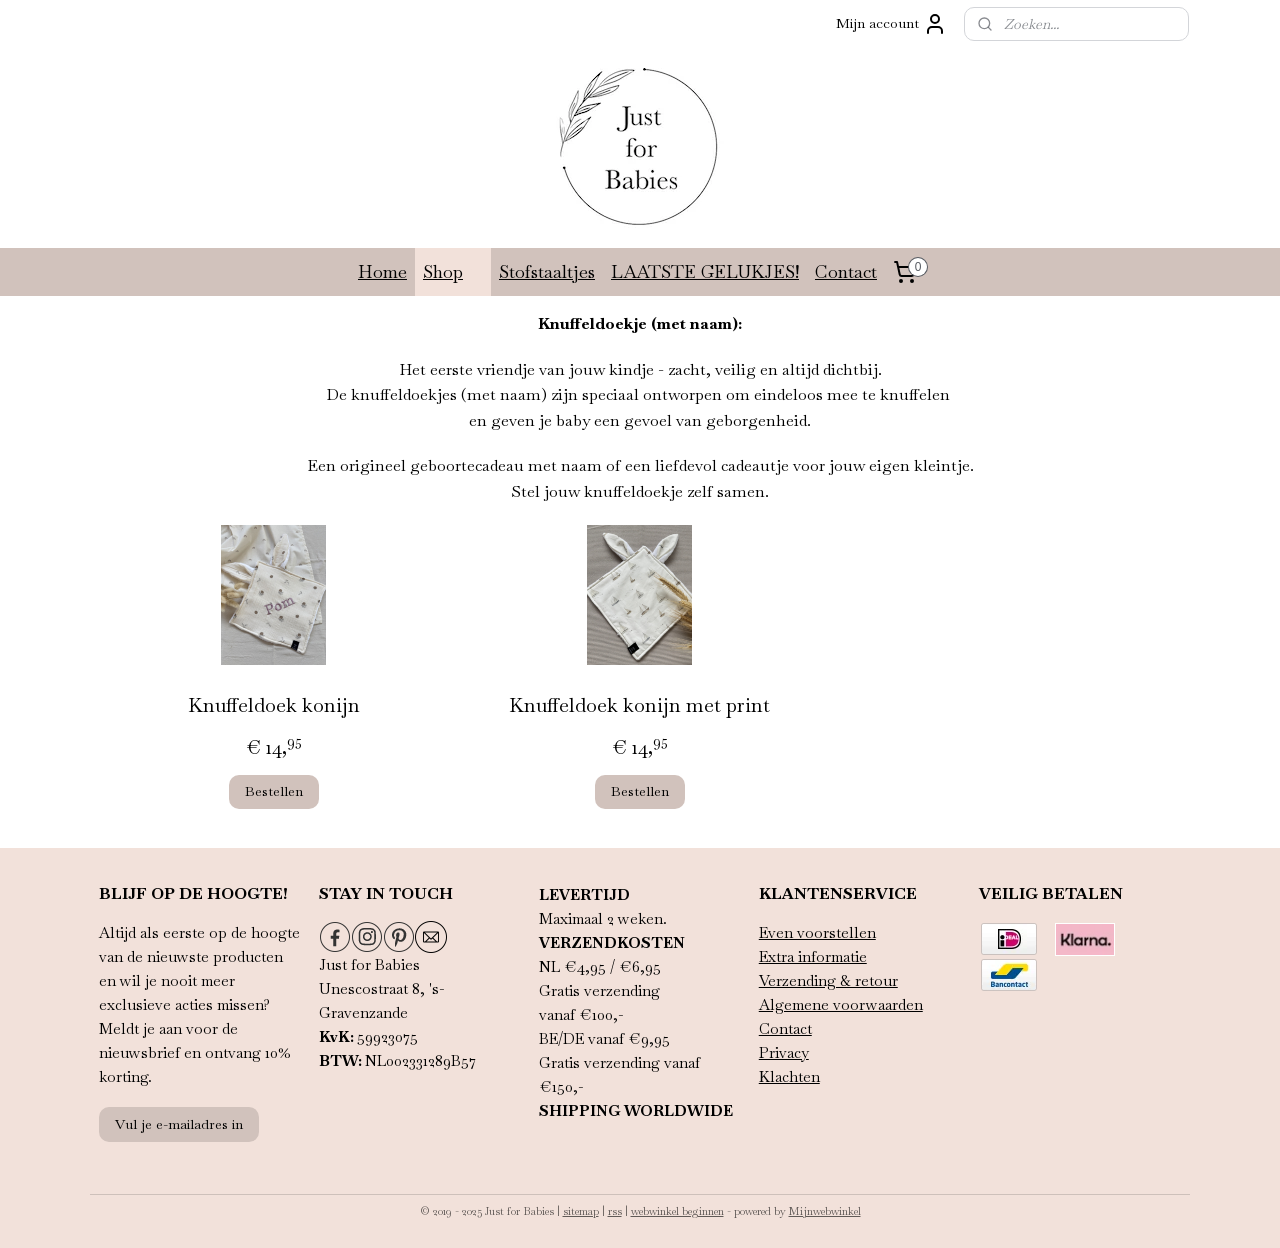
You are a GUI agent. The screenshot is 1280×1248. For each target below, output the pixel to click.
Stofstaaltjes (547, 271)
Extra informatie (813, 956)
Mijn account (891, 24)
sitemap (581, 1211)
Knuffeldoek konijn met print (639, 704)
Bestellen (274, 791)
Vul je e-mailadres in (179, 1124)
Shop (453, 271)
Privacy (784, 1052)
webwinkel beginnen (677, 1211)
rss (615, 1211)
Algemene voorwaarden (841, 1004)
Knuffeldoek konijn (274, 704)
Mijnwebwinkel (825, 1211)
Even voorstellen (817, 932)
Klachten (789, 1076)
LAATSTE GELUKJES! (705, 271)
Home (382, 271)
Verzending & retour (828, 980)
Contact (846, 271)
